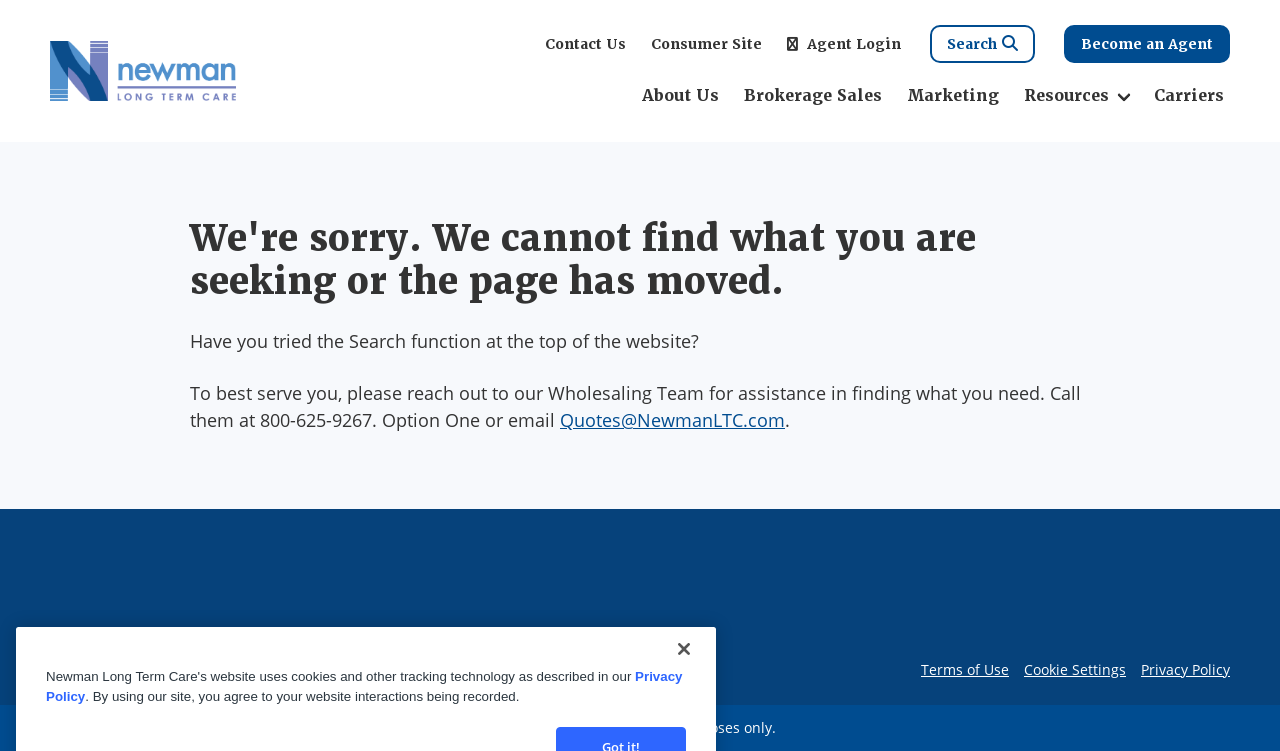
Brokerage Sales (813, 95)
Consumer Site (706, 44)
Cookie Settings (1075, 669)
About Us (680, 95)
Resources (1066, 95)
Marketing (953, 95)
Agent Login (844, 44)
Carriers (1189, 95)
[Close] (684, 679)
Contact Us (585, 44)
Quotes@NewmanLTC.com (672, 420)
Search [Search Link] (982, 44)
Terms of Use (965, 669)
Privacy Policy (1185, 669)
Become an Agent (1147, 44)
